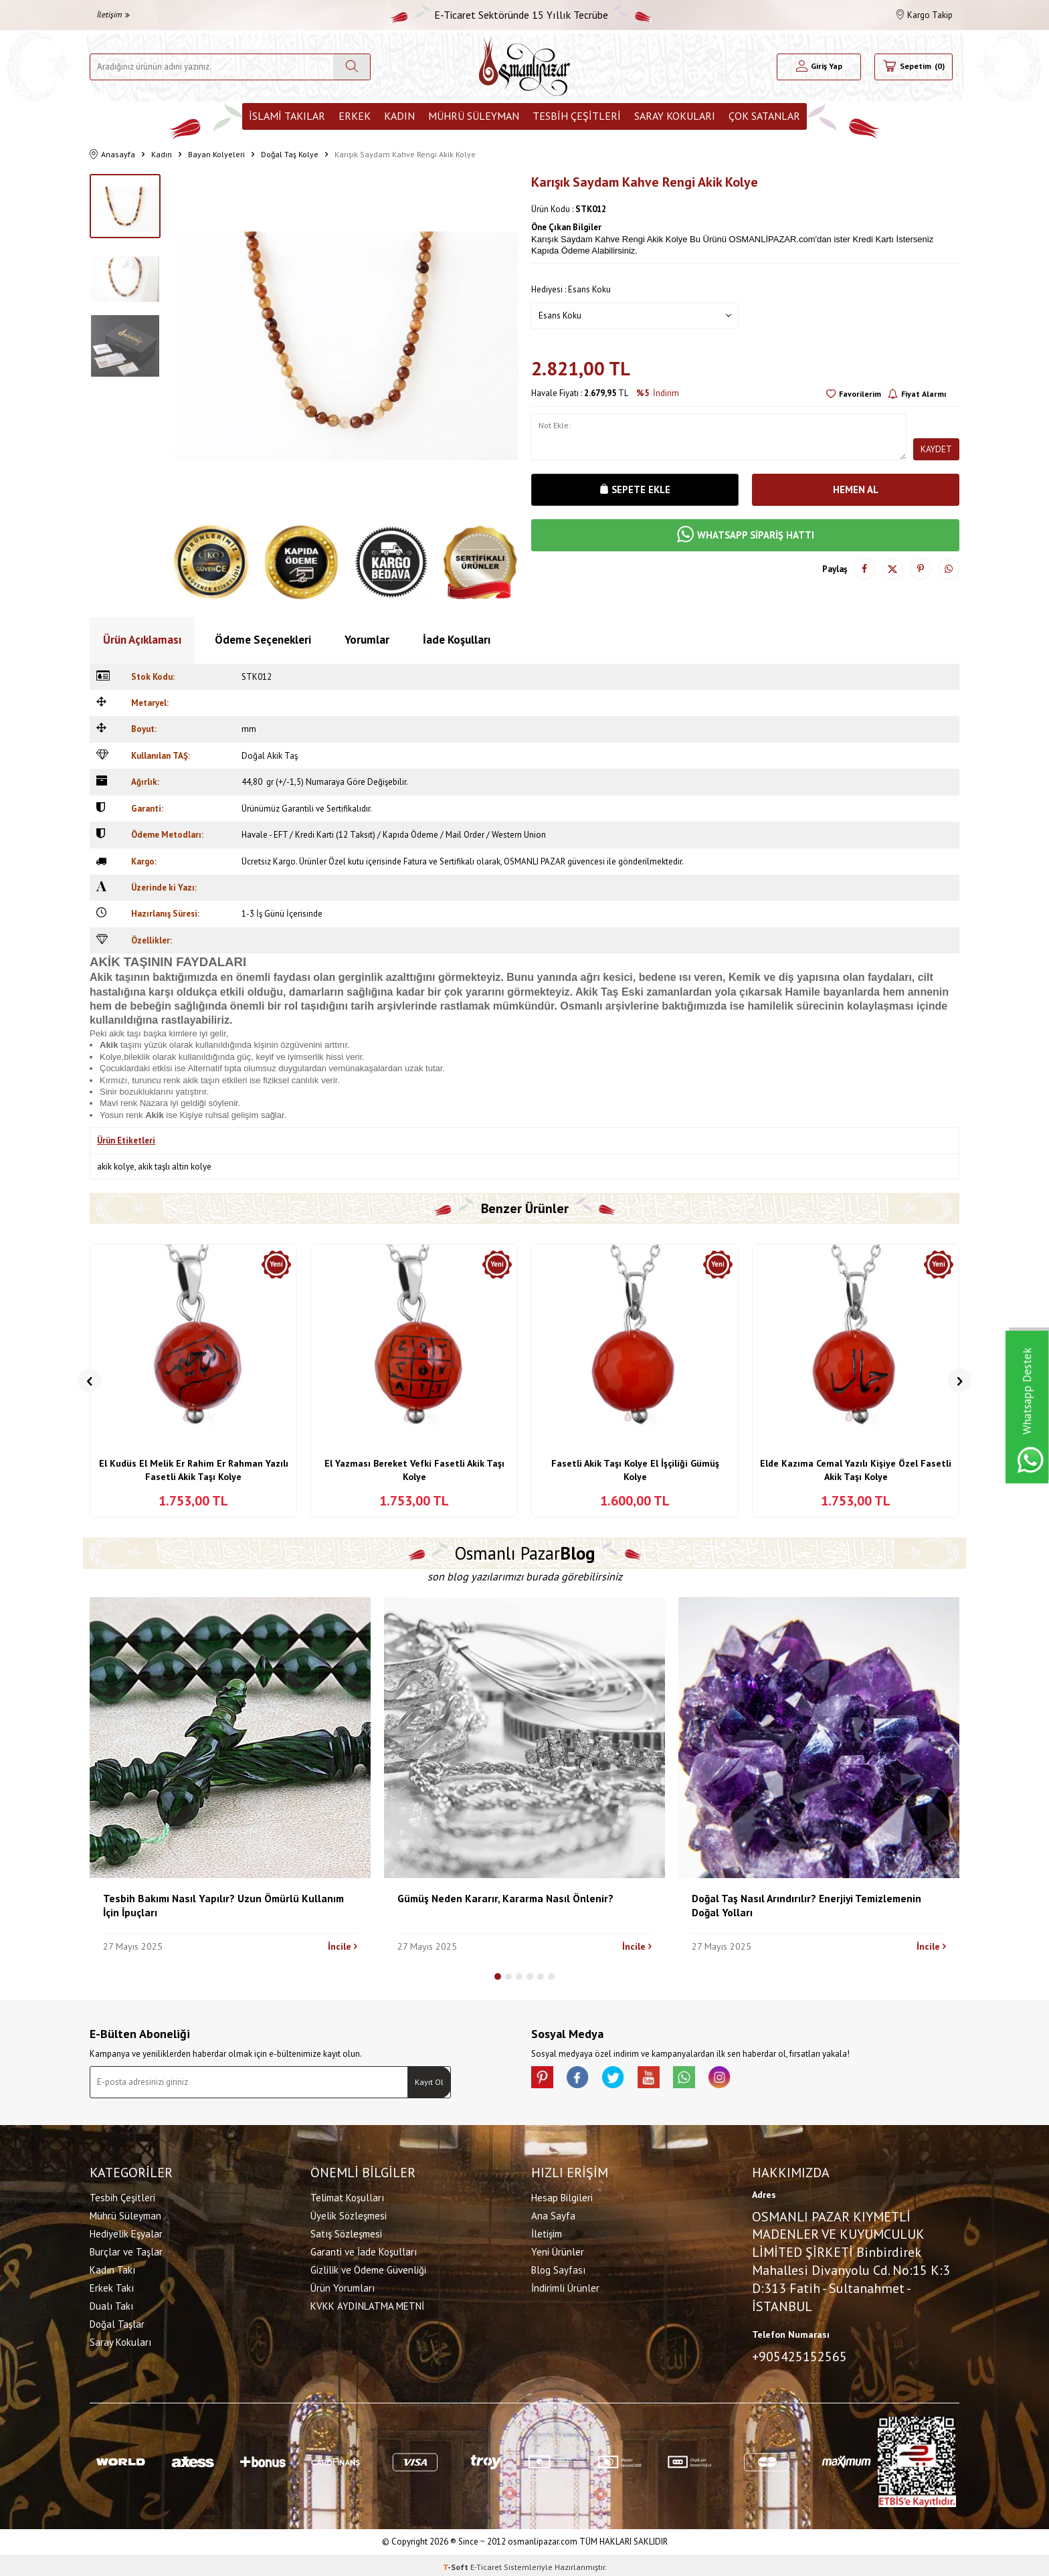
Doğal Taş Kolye (289, 154)
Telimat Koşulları (347, 2195)
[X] (624, 2079)
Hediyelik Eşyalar (126, 2231)
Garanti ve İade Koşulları (363, 2249)
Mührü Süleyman (473, 115)
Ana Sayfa (553, 2213)
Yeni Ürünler (557, 2249)
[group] (346, 346)
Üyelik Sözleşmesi (348, 2213)
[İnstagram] (745, 2079)
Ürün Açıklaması (142, 639)
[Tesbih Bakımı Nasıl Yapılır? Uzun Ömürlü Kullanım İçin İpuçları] (230, 1737)
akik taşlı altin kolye (174, 1166)
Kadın (399, 115)
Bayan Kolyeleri (216, 154)
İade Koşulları (456, 639)
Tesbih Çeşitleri (577, 115)
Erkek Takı (112, 2286)
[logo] (524, 66)
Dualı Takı (111, 2304)
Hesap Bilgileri (562, 2195)
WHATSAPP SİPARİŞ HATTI (745, 538)
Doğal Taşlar (117, 2322)
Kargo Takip (924, 15)
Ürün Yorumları (342, 2286)
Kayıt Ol (429, 2082)
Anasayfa (112, 155)
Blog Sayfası (558, 2268)
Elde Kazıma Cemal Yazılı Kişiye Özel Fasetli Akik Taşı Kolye (855, 1470)
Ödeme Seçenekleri (263, 639)
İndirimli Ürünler (565, 2286)
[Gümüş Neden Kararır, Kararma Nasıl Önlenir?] (524, 1737)
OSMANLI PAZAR (534, 861)
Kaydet (936, 449)
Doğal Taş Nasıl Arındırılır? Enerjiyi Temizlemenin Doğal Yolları (806, 1905)
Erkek (355, 115)
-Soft (456, 2563)
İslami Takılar (287, 115)
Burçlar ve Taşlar (126, 2249)
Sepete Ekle (635, 490)
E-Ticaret (486, 2563)
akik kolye (115, 1166)
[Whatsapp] (705, 2079)
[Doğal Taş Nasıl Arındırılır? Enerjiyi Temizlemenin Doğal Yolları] (818, 1737)
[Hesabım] (819, 67)
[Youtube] (665, 2079)
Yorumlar (367, 639)
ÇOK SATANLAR (764, 115)
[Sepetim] (913, 67)
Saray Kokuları (674, 115)
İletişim (113, 14)
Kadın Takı (112, 2268)
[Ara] (351, 67)
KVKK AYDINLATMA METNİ (367, 2304)
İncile (342, 1946)
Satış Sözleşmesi (346, 2231)
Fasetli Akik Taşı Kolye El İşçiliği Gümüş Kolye (635, 1470)
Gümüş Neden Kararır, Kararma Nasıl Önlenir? (505, 1898)
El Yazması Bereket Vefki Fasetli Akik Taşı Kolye (414, 1470)
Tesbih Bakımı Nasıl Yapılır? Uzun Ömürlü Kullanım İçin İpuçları (223, 1905)
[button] (89, 1380)
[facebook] (584, 2079)
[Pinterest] (544, 2079)
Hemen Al (855, 490)
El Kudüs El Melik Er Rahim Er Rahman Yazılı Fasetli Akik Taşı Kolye (193, 1470)
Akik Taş (597, 992)
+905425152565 (799, 2354)
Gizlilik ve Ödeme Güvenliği (368, 2268)
